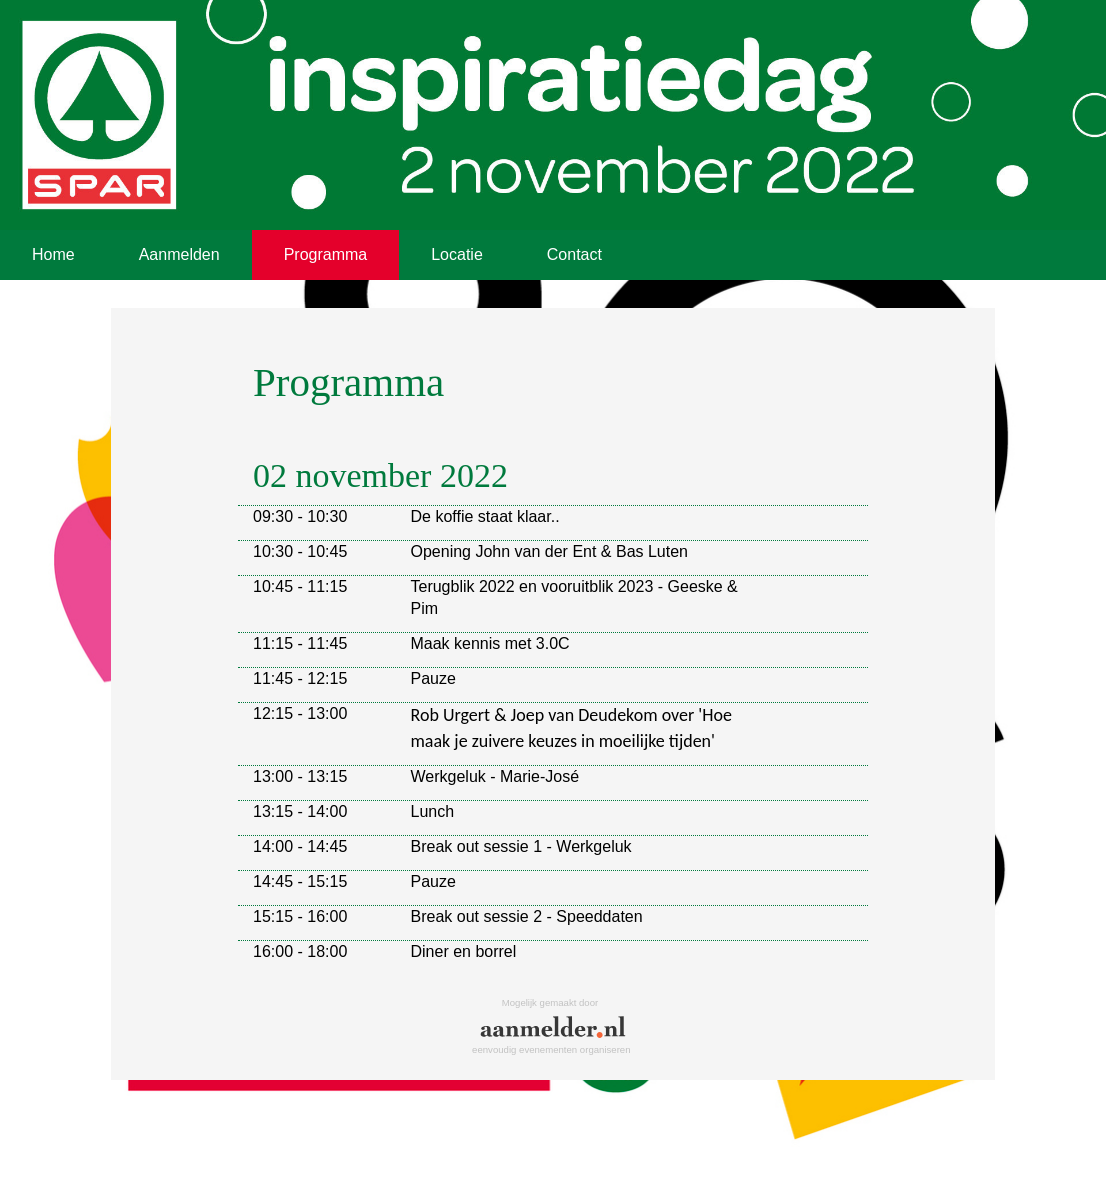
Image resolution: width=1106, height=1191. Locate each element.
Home (53, 254)
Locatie (457, 254)
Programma (326, 254)
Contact (574, 254)
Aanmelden (179, 254)
